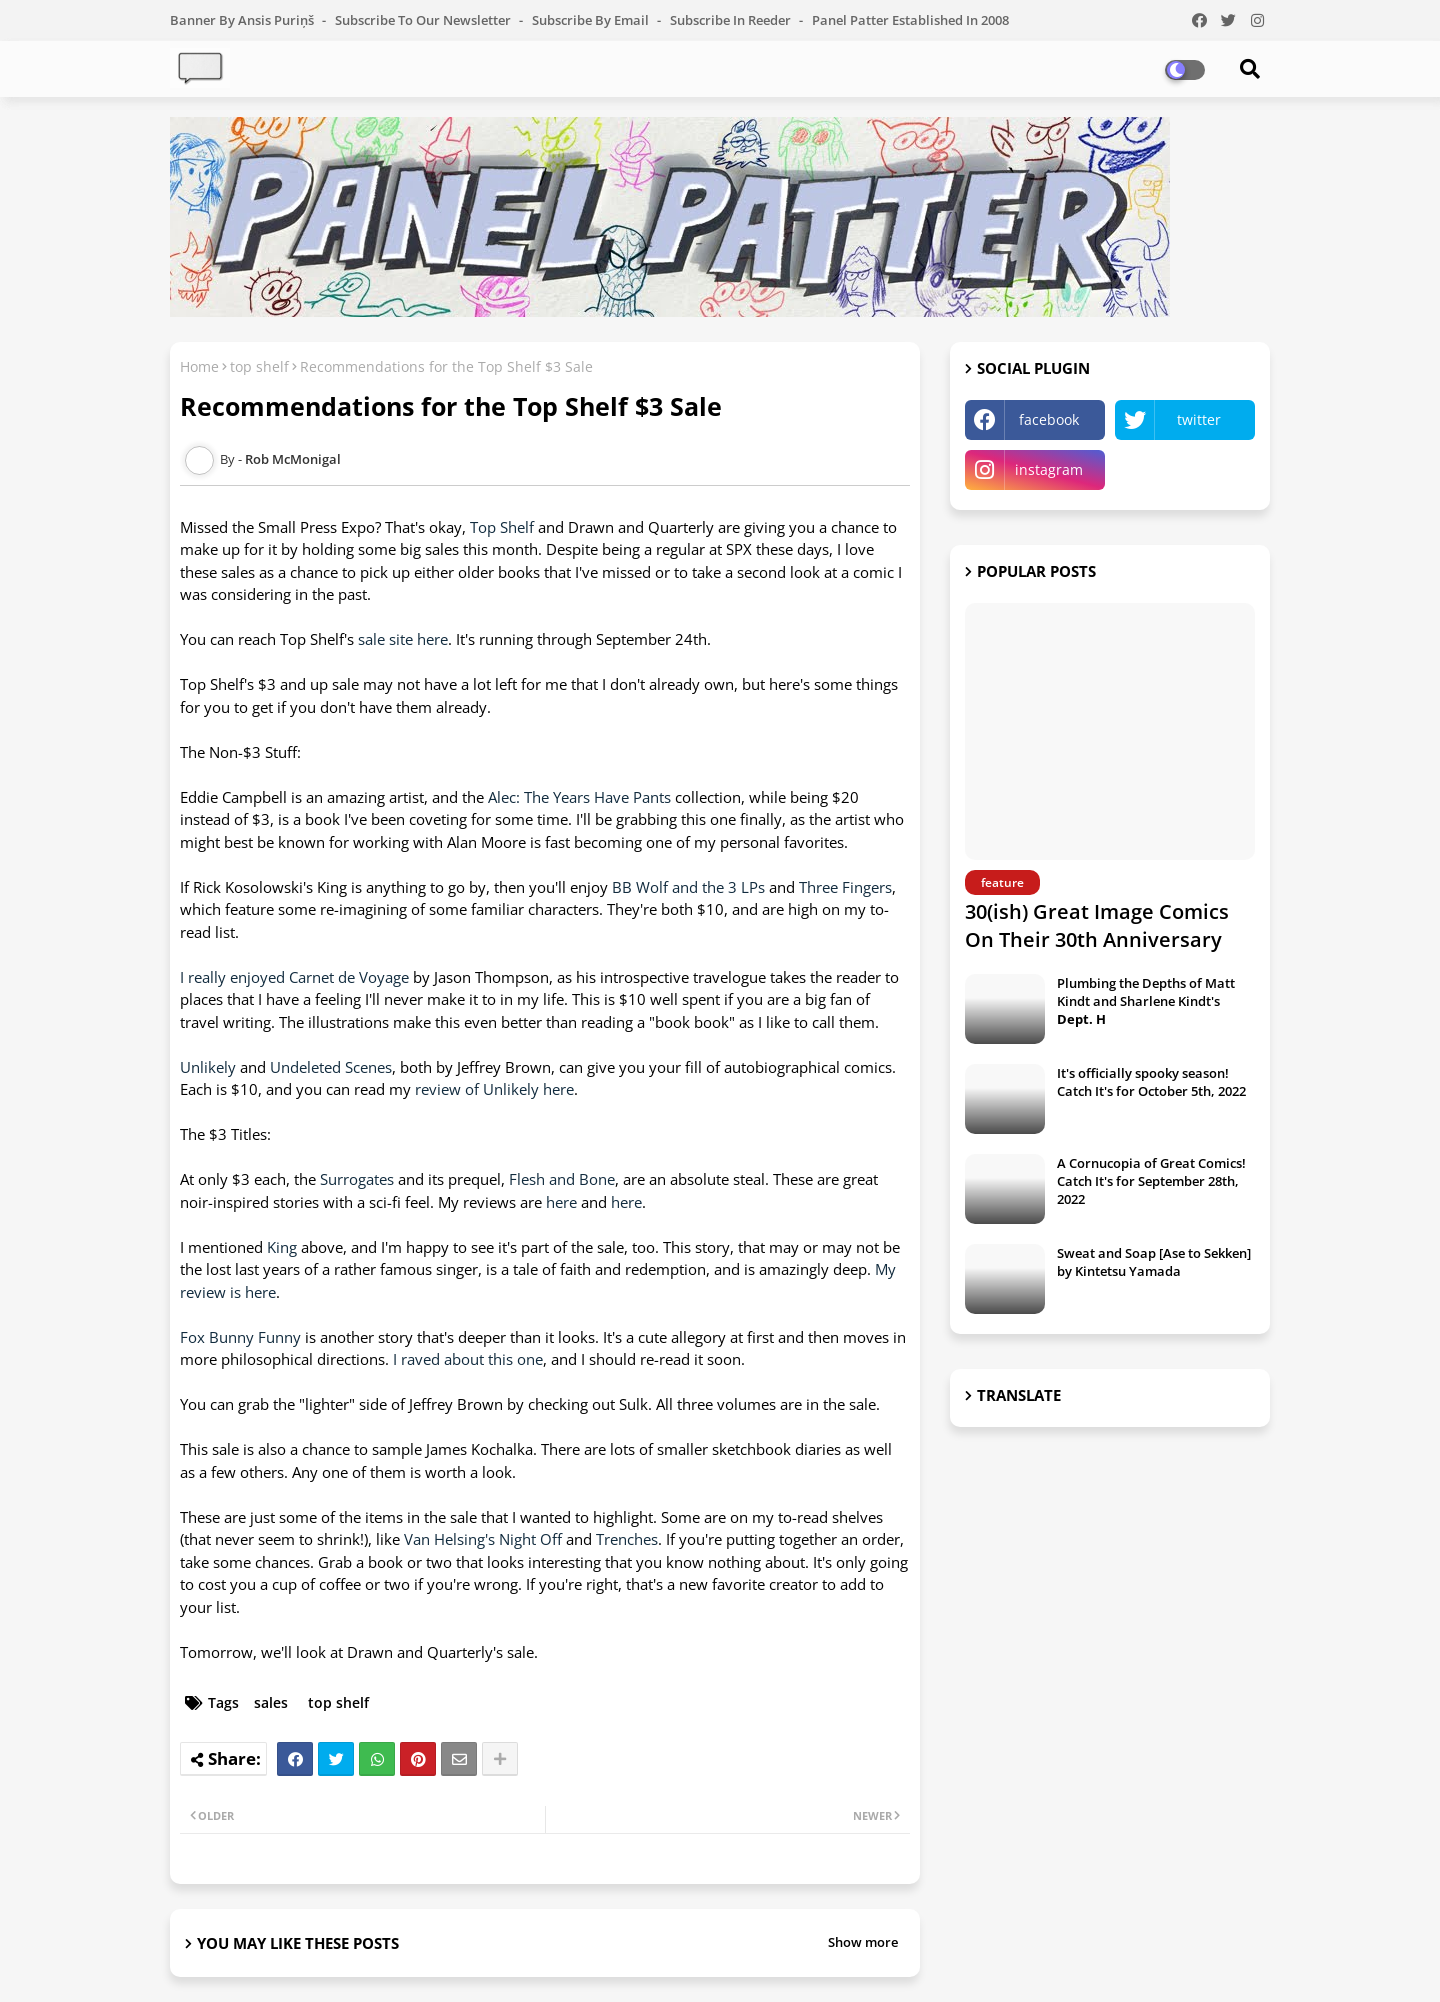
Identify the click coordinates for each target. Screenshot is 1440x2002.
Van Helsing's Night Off (483, 1539)
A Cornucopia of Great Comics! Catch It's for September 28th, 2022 (1151, 1181)
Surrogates (357, 1179)
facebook (1049, 419)
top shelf (259, 366)
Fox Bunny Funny (240, 1337)
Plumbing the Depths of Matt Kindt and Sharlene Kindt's (1146, 1001)
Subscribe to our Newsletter (424, 20)
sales (271, 1702)
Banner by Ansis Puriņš (243, 20)
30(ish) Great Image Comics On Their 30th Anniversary (1097, 925)
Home (199, 366)
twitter (1199, 419)
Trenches (627, 1539)
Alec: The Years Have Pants (579, 797)
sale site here (403, 639)
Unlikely (208, 1067)
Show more (863, 1942)
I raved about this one (468, 1359)
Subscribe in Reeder (732, 20)
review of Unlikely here (494, 1089)
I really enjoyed (232, 977)
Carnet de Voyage (349, 977)
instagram (1049, 469)
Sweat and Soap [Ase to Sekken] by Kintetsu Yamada (1154, 1262)
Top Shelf (502, 527)
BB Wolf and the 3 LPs (688, 887)
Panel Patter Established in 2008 (910, 20)
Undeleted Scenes (331, 1067)
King (282, 1247)
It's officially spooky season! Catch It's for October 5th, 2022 (1151, 1082)
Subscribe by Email (592, 20)
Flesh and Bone (562, 1179)
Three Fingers (845, 887)
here (561, 1202)
